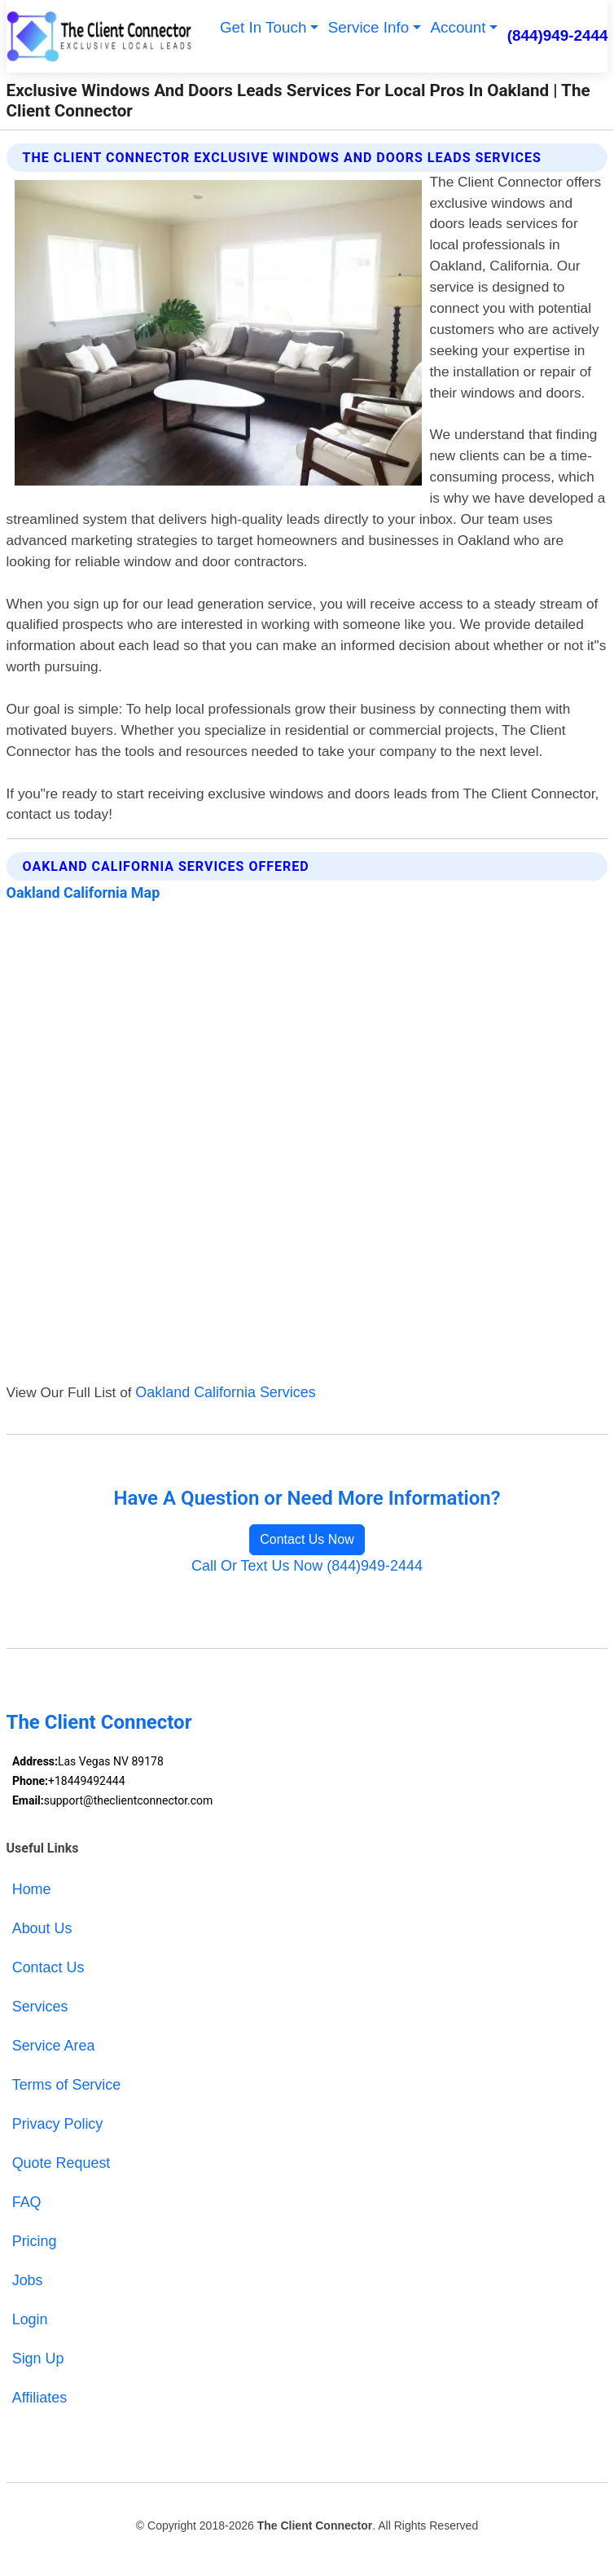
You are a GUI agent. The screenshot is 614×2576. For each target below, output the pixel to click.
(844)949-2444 (557, 35)
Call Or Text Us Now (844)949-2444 (307, 1566)
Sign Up (38, 2358)
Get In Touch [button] (263, 27)
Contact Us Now (307, 1539)
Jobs (27, 2280)
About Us (42, 1928)
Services (40, 2006)
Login (30, 2319)
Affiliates (39, 2397)
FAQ (27, 2202)
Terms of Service (66, 2085)
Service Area (53, 2046)
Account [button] (457, 27)
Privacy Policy (57, 2124)
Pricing (34, 2241)
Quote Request (61, 2163)
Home (31, 1889)
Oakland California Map (83, 892)
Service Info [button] (369, 27)
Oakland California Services (225, 1392)
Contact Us (48, 1967)
